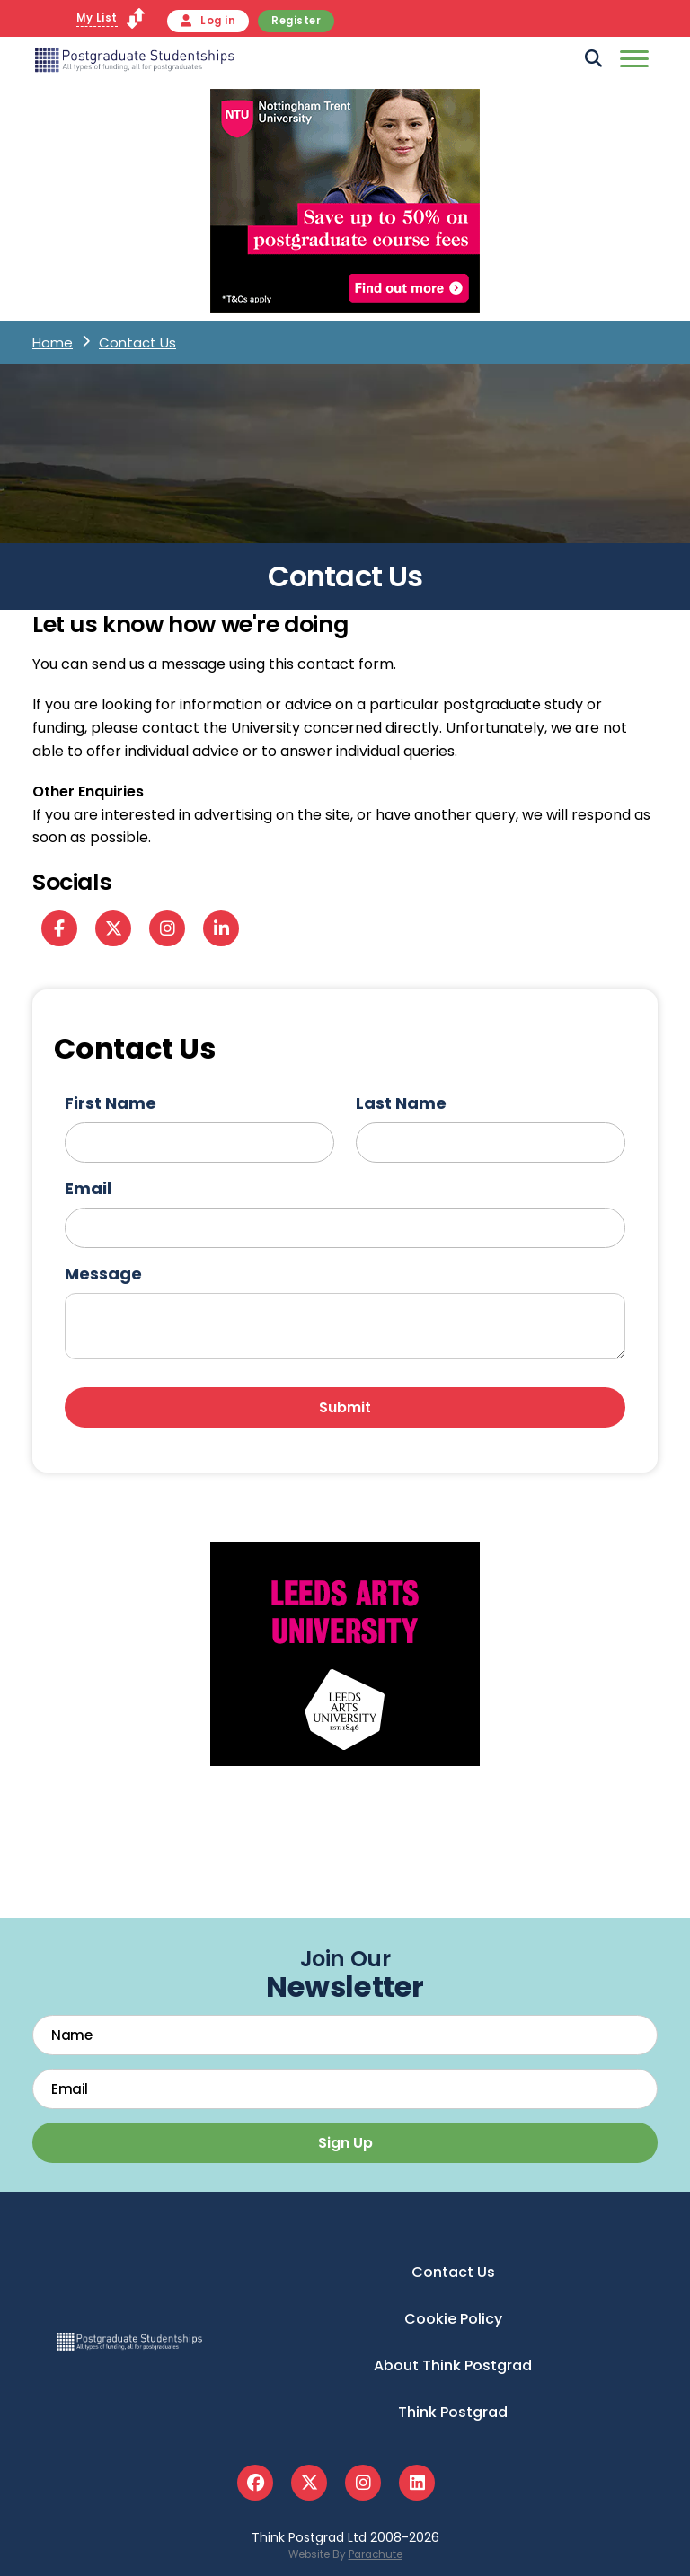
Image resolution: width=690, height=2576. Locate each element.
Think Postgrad (453, 2412)
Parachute (375, 2554)
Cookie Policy (453, 2318)
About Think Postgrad (453, 2365)
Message (103, 1273)
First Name (110, 1103)
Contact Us (453, 2272)
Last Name (401, 1103)
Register (296, 20)
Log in (208, 20)
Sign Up (345, 2142)
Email (88, 1188)
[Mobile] (632, 62)
